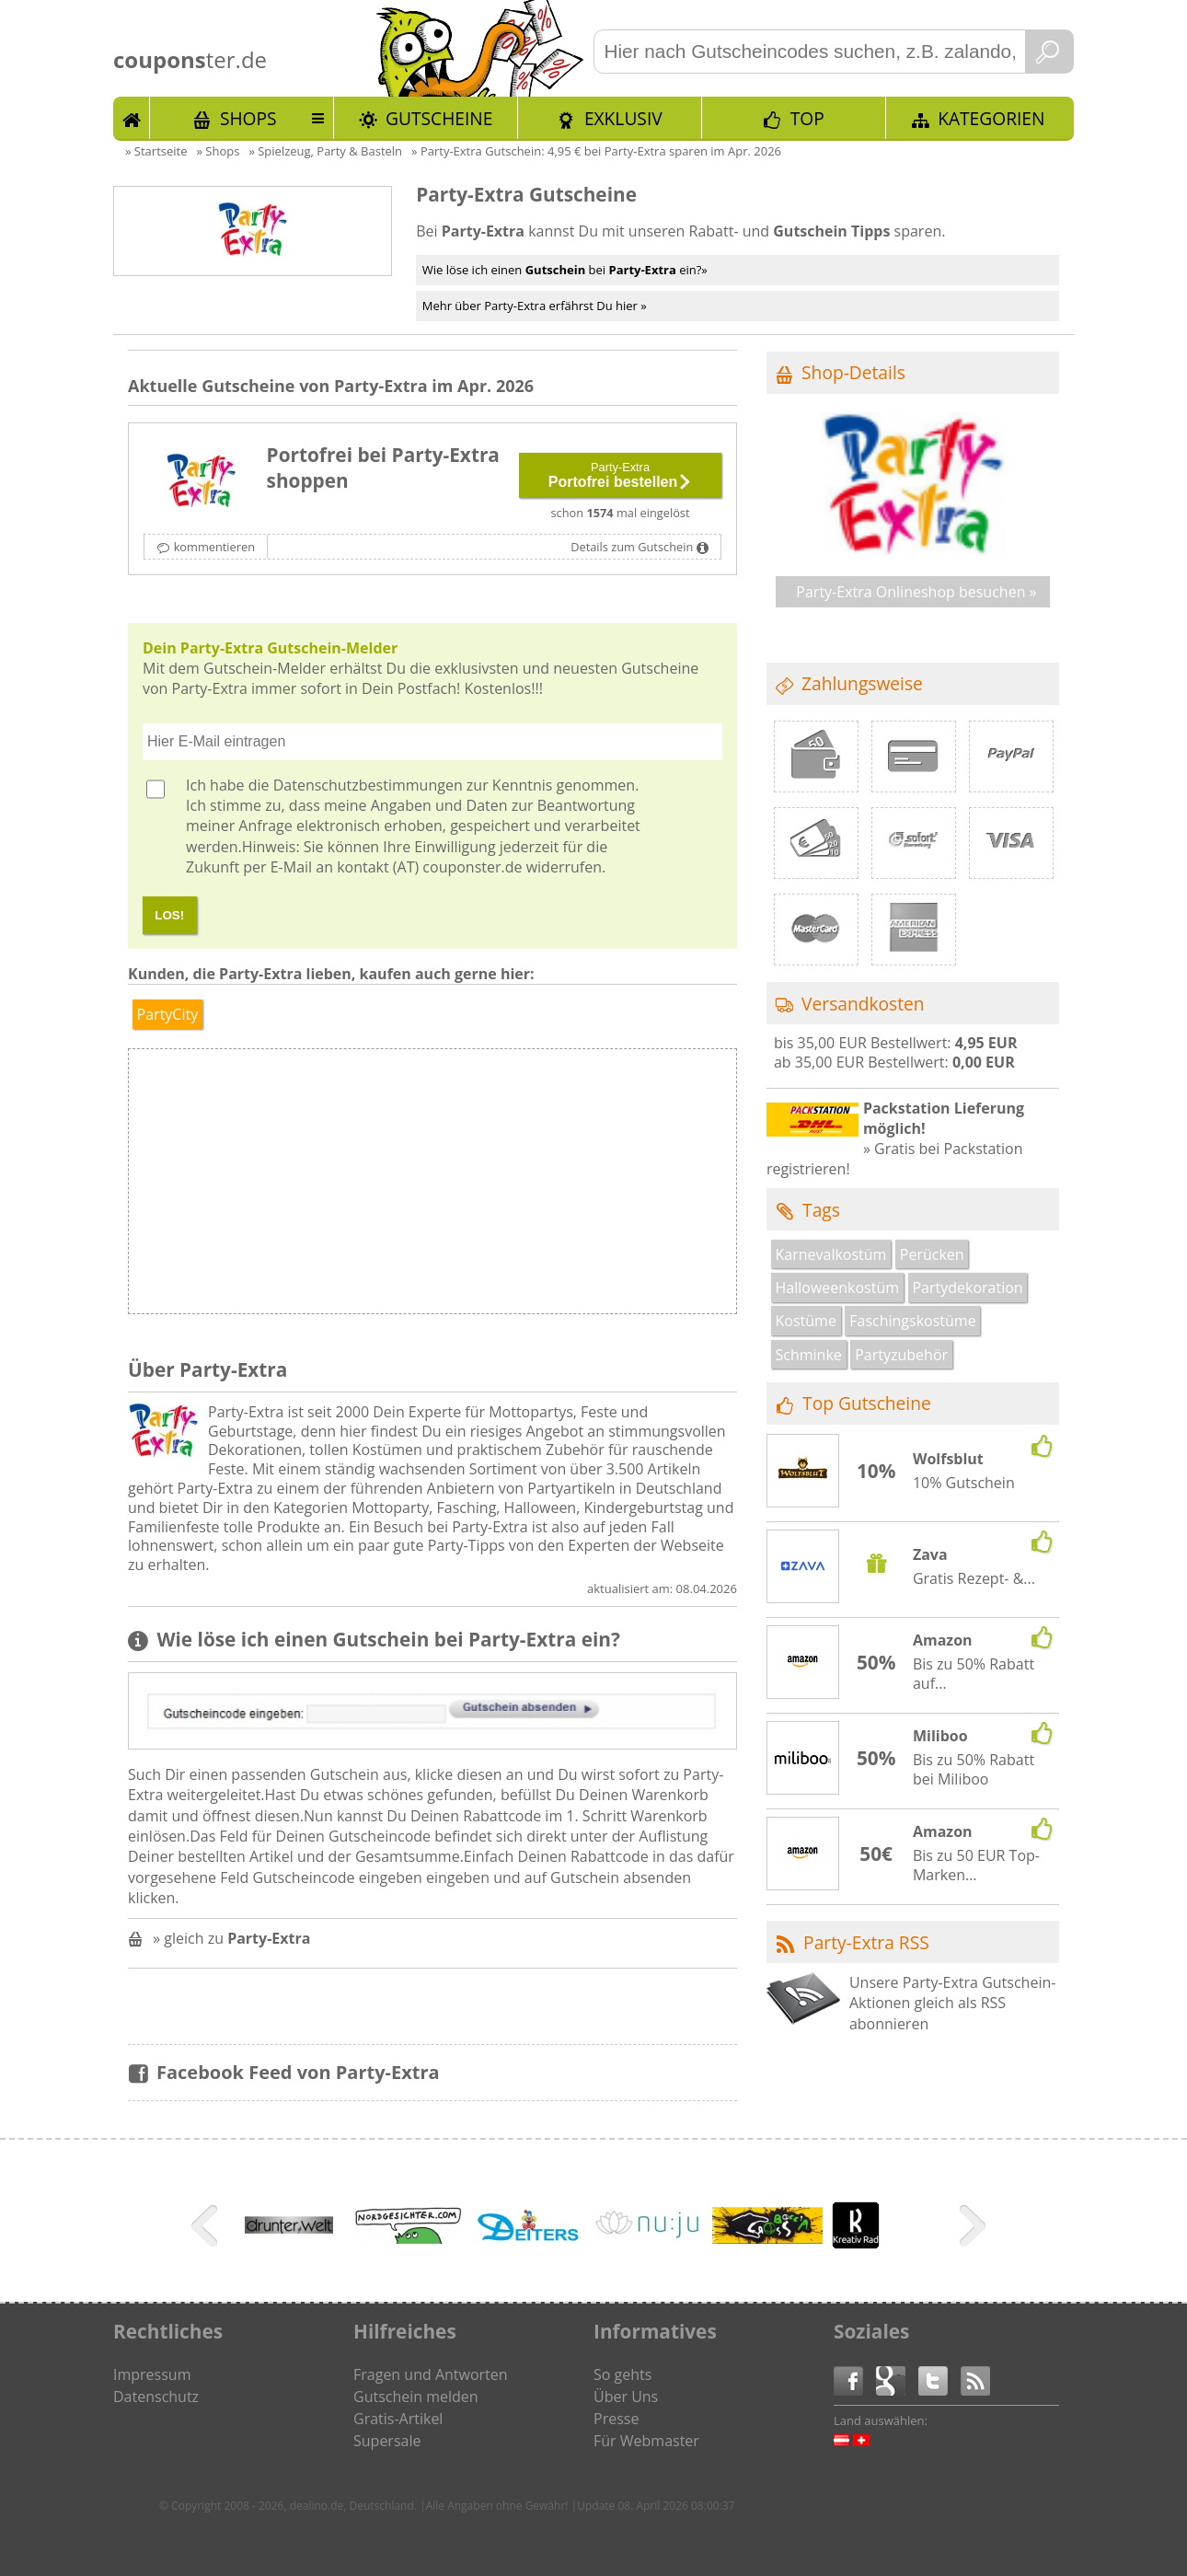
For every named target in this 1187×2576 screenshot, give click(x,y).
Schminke (809, 1355)
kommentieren (214, 546)
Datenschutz (156, 2396)
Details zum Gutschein (631, 546)
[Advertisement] (583, 1186)
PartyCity (168, 1014)
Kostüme (806, 1321)
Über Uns (626, 2396)
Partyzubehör (901, 1355)
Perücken (932, 1254)
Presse (616, 2419)
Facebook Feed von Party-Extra (298, 2072)
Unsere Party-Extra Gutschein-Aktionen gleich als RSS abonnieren (952, 2003)
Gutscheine (439, 118)
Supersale (387, 2441)
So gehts (622, 2374)
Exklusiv (623, 118)
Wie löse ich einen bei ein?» (565, 269)
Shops (248, 118)
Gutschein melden (415, 2396)
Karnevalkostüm (831, 1254)
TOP (807, 118)
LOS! (169, 915)
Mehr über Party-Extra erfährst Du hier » (534, 305)
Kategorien (991, 118)
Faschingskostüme (912, 1321)
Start (131, 118)
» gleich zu (231, 1938)
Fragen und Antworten (430, 2374)
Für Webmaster (646, 2441)
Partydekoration (967, 1287)
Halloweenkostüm (838, 1287)
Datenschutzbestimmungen (368, 785)
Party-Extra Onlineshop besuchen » (916, 592)
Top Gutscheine (866, 1403)
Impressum (151, 2374)
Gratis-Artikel (398, 2419)
